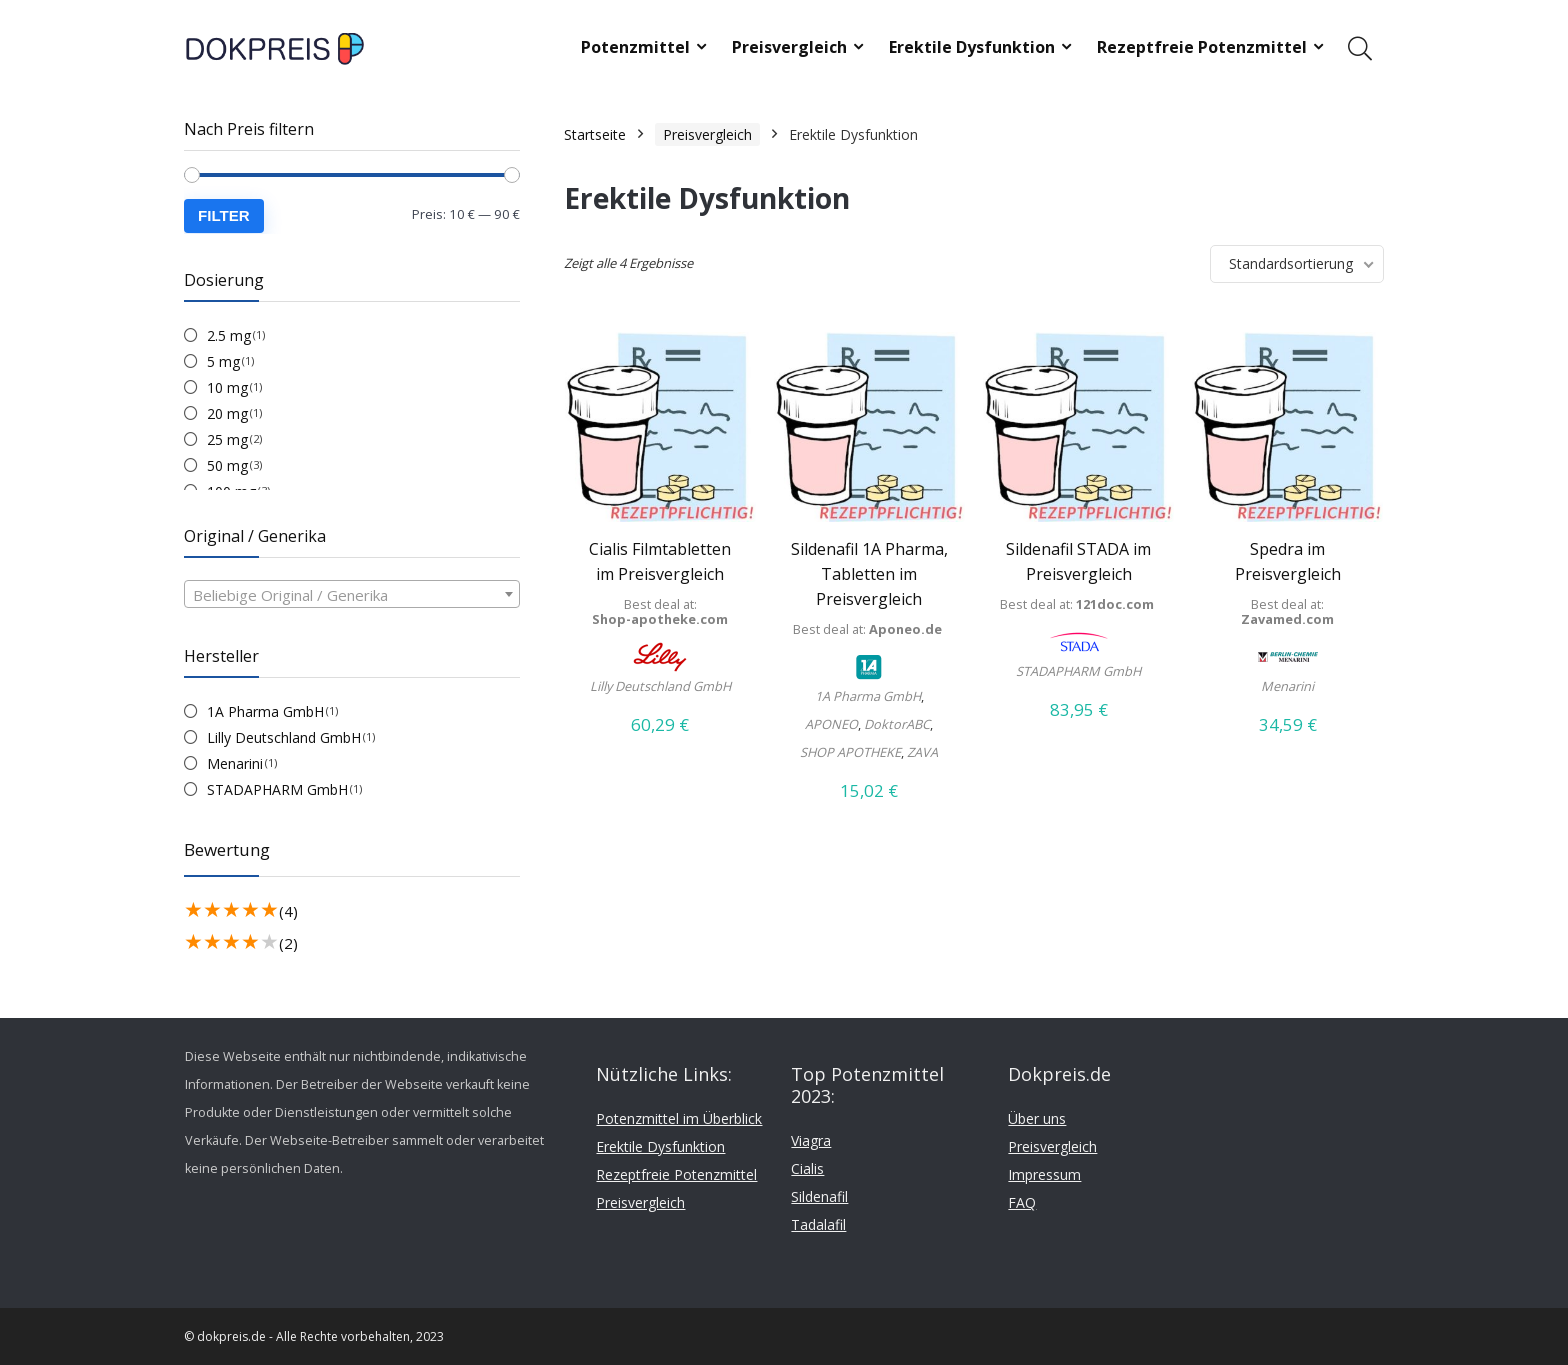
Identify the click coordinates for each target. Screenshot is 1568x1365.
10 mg (227, 387)
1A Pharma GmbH (265, 711)
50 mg (227, 465)
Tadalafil (818, 1224)
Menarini (235, 763)
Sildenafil (819, 1196)
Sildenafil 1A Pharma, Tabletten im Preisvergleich (869, 574)
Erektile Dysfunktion (972, 47)
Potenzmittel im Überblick (679, 1118)
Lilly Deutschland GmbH (284, 737)
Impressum (1044, 1174)
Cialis (807, 1168)
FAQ (1022, 1202)
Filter (224, 215)
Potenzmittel (635, 47)
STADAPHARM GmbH (277, 789)
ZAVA (922, 752)
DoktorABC (897, 724)
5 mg (223, 361)
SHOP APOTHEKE (850, 752)
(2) (288, 943)
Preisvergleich (789, 47)
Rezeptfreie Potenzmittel (1202, 47)
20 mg (227, 413)
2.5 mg (229, 335)
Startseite (595, 134)
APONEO (831, 724)
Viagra (811, 1140)
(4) (288, 911)
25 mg (227, 439)
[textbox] (352, 595)
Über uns (1037, 1118)
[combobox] (352, 594)
